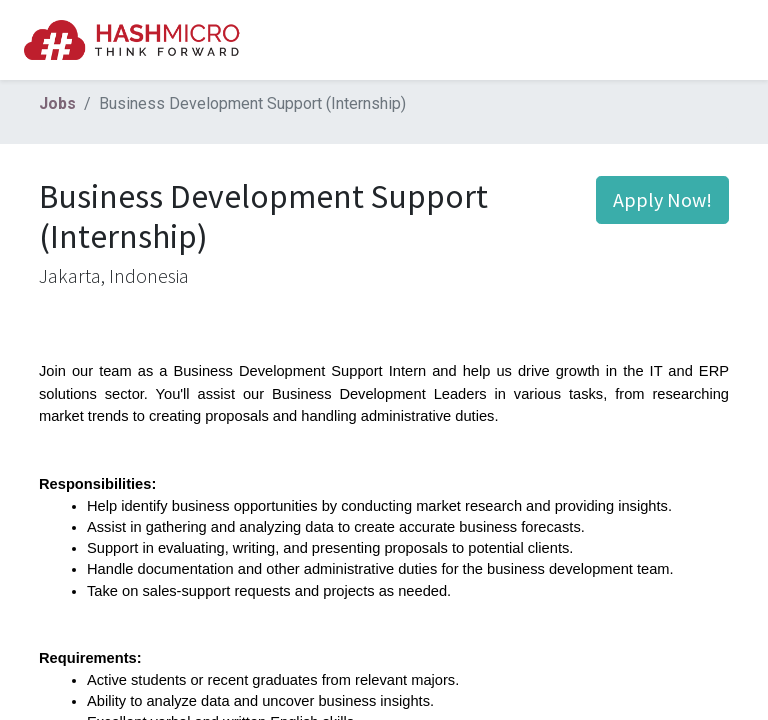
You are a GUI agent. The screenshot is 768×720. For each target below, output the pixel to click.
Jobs (57, 103)
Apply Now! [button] (662, 199)
